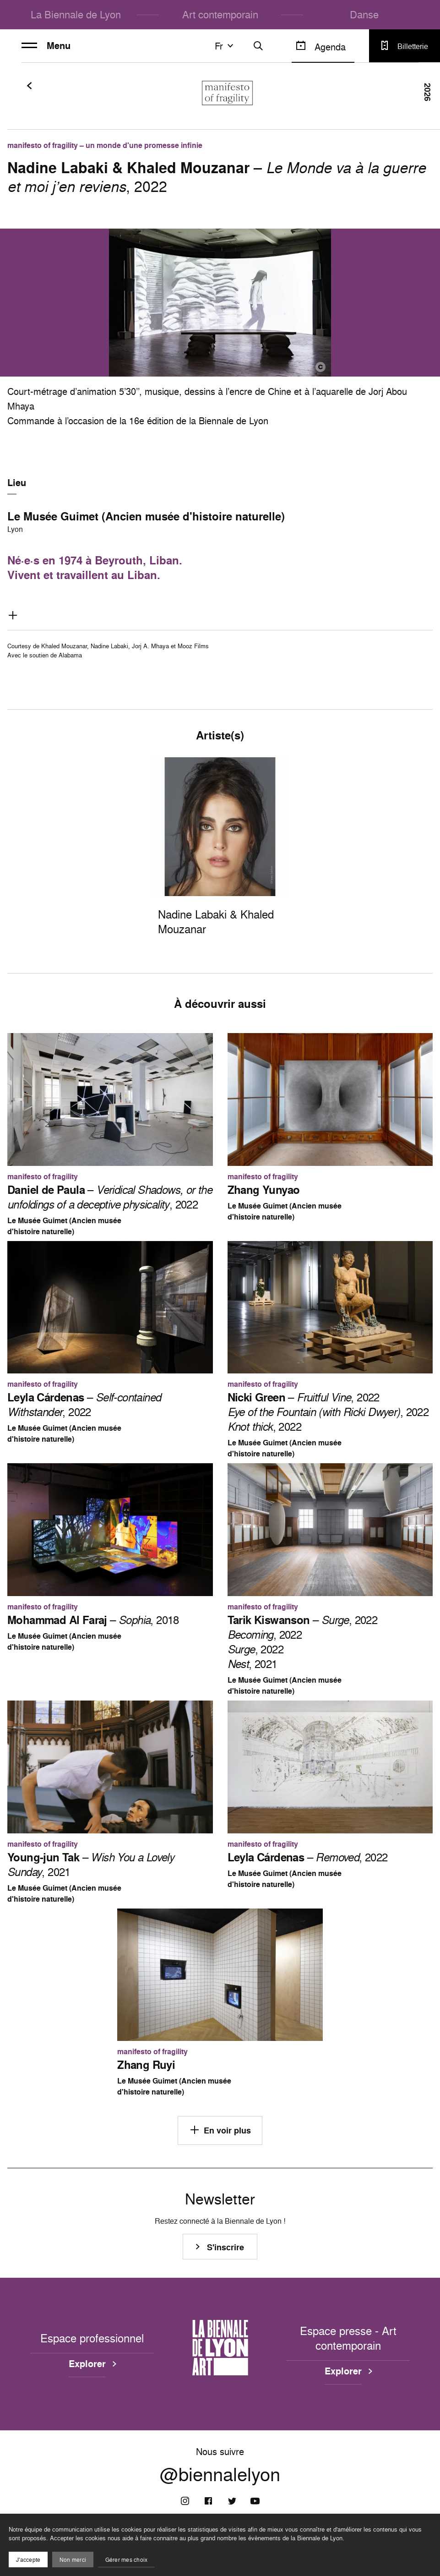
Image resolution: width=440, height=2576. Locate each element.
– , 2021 (90, 1864)
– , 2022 (109, 1197)
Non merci (73, 2560)
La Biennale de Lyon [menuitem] (76, 14)
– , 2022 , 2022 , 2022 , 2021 (303, 1642)
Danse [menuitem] (364, 14)
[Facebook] (208, 2501)
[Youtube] (255, 2501)
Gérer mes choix (126, 2560)
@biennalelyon (220, 2474)
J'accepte (28, 2560)
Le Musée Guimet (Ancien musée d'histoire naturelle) (146, 516)
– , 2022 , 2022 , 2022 (328, 1412)
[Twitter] (231, 2501)
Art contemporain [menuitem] (220, 14)
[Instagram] (185, 2501)
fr (225, 45)
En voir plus (220, 2129)
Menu (46, 45)
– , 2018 (93, 1620)
